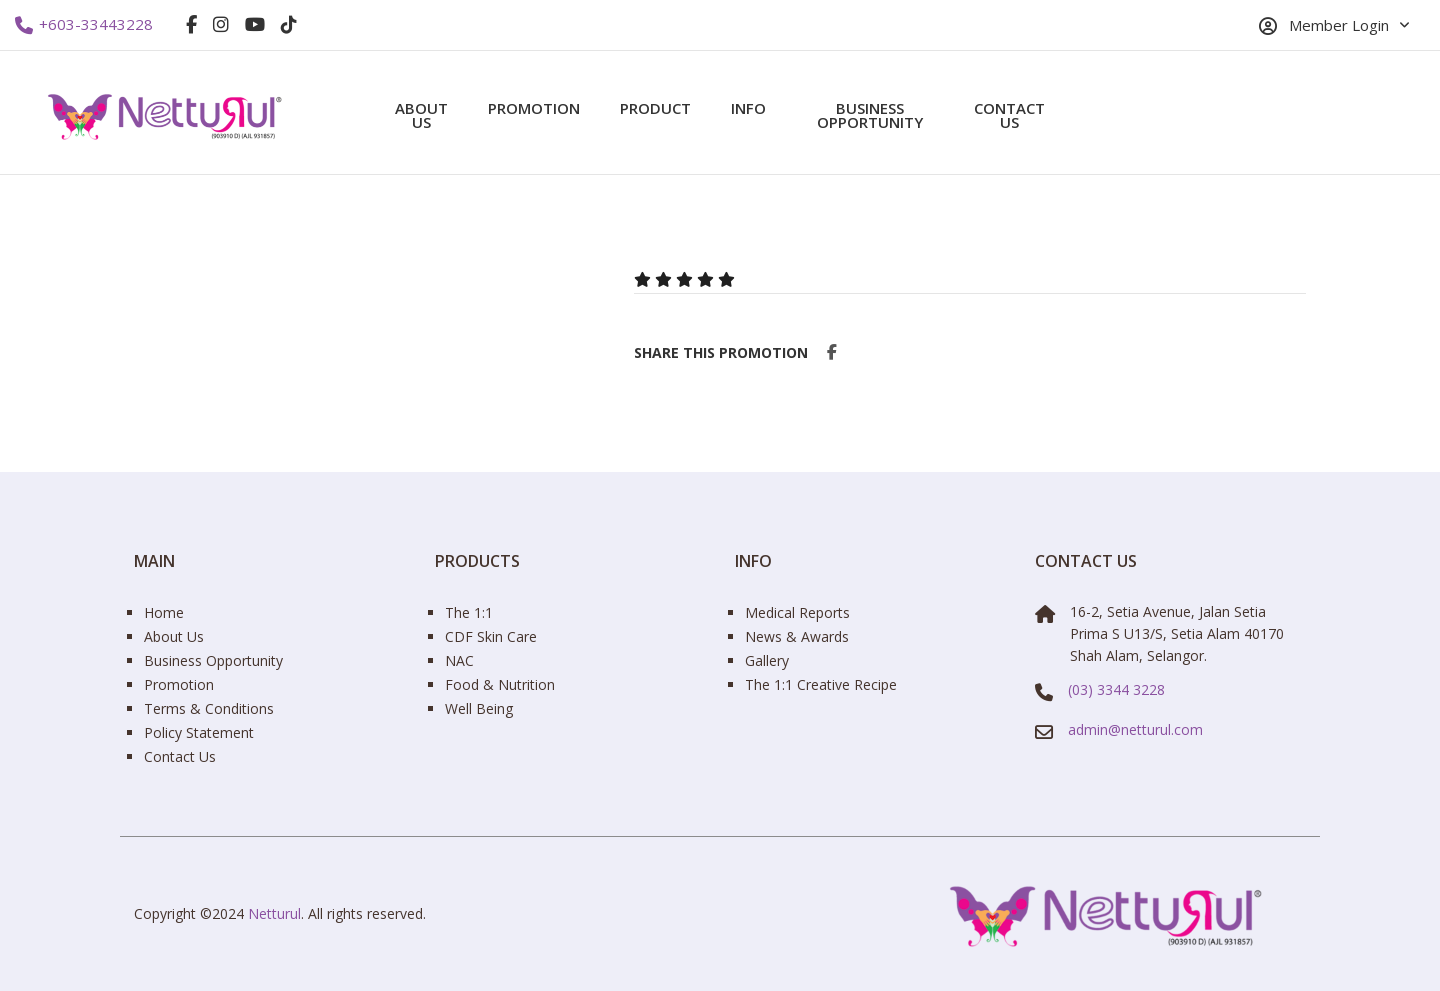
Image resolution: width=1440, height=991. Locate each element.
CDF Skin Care (491, 636)
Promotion (534, 108)
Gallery (767, 660)
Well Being (479, 708)
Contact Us (1009, 115)
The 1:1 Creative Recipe (821, 684)
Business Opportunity (870, 115)
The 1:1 (469, 612)
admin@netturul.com (1135, 729)
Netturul (274, 913)
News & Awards (797, 636)
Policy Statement (199, 732)
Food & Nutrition (500, 684)
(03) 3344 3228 (1116, 689)
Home (164, 612)
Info (748, 108)
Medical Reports (797, 612)
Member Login (1324, 25)
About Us (421, 115)
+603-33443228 (84, 25)
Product (655, 108)
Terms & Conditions (209, 708)
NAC (459, 660)
